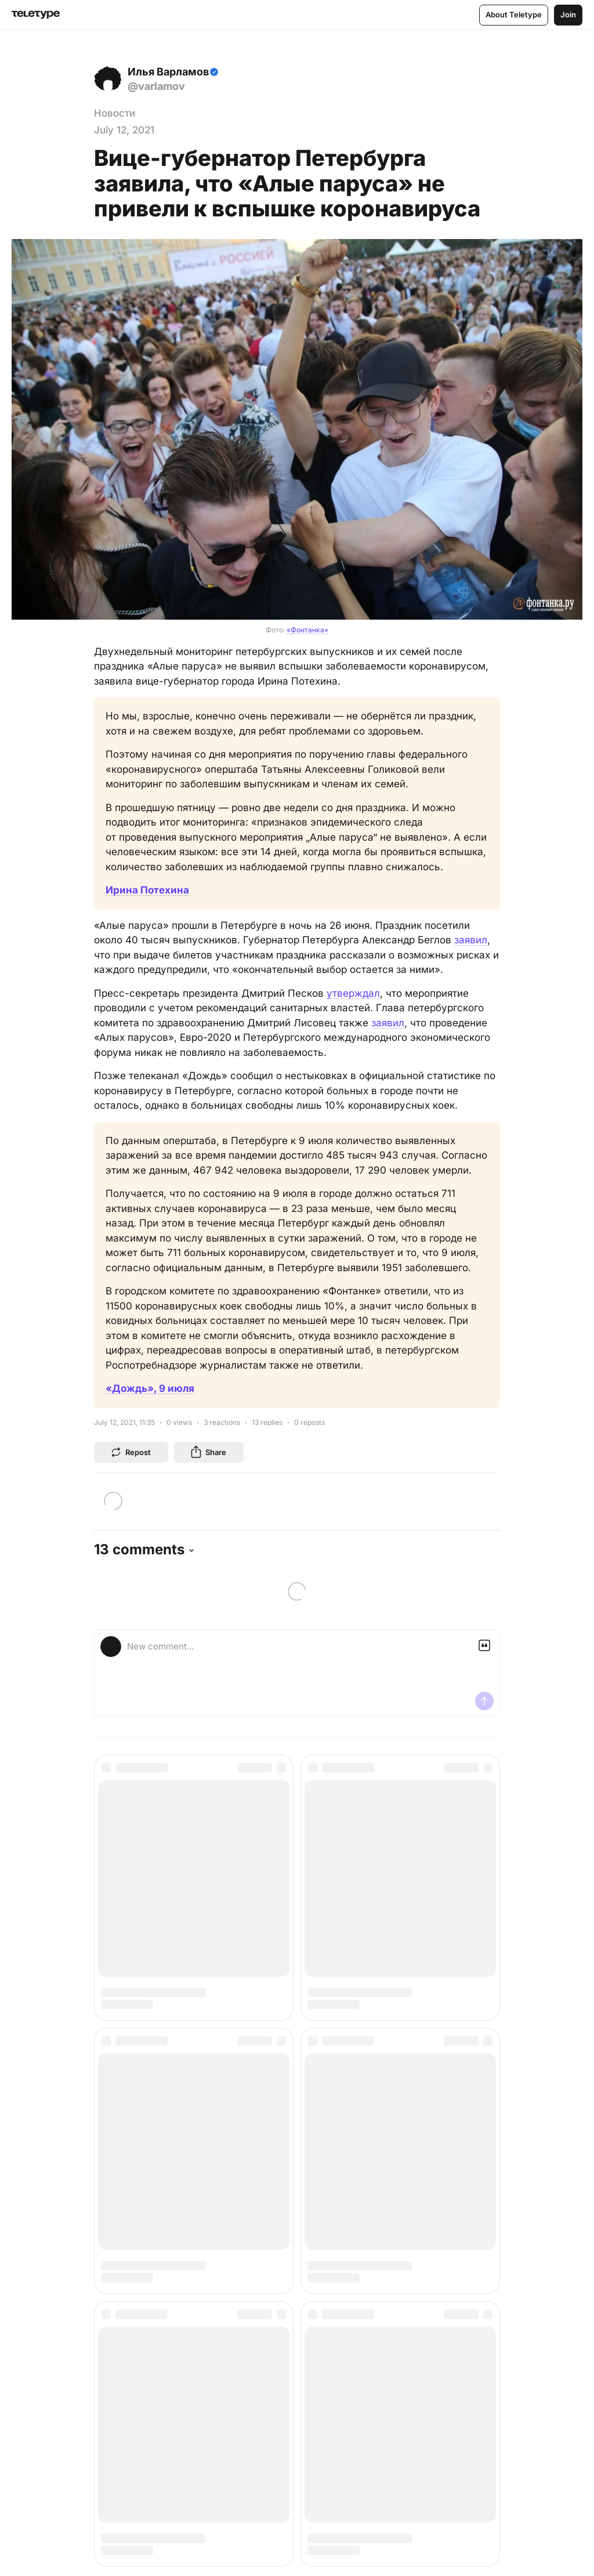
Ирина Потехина (147, 890)
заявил (470, 940)
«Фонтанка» (307, 629)
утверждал (353, 993)
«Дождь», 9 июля (150, 1388)
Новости (114, 113)
